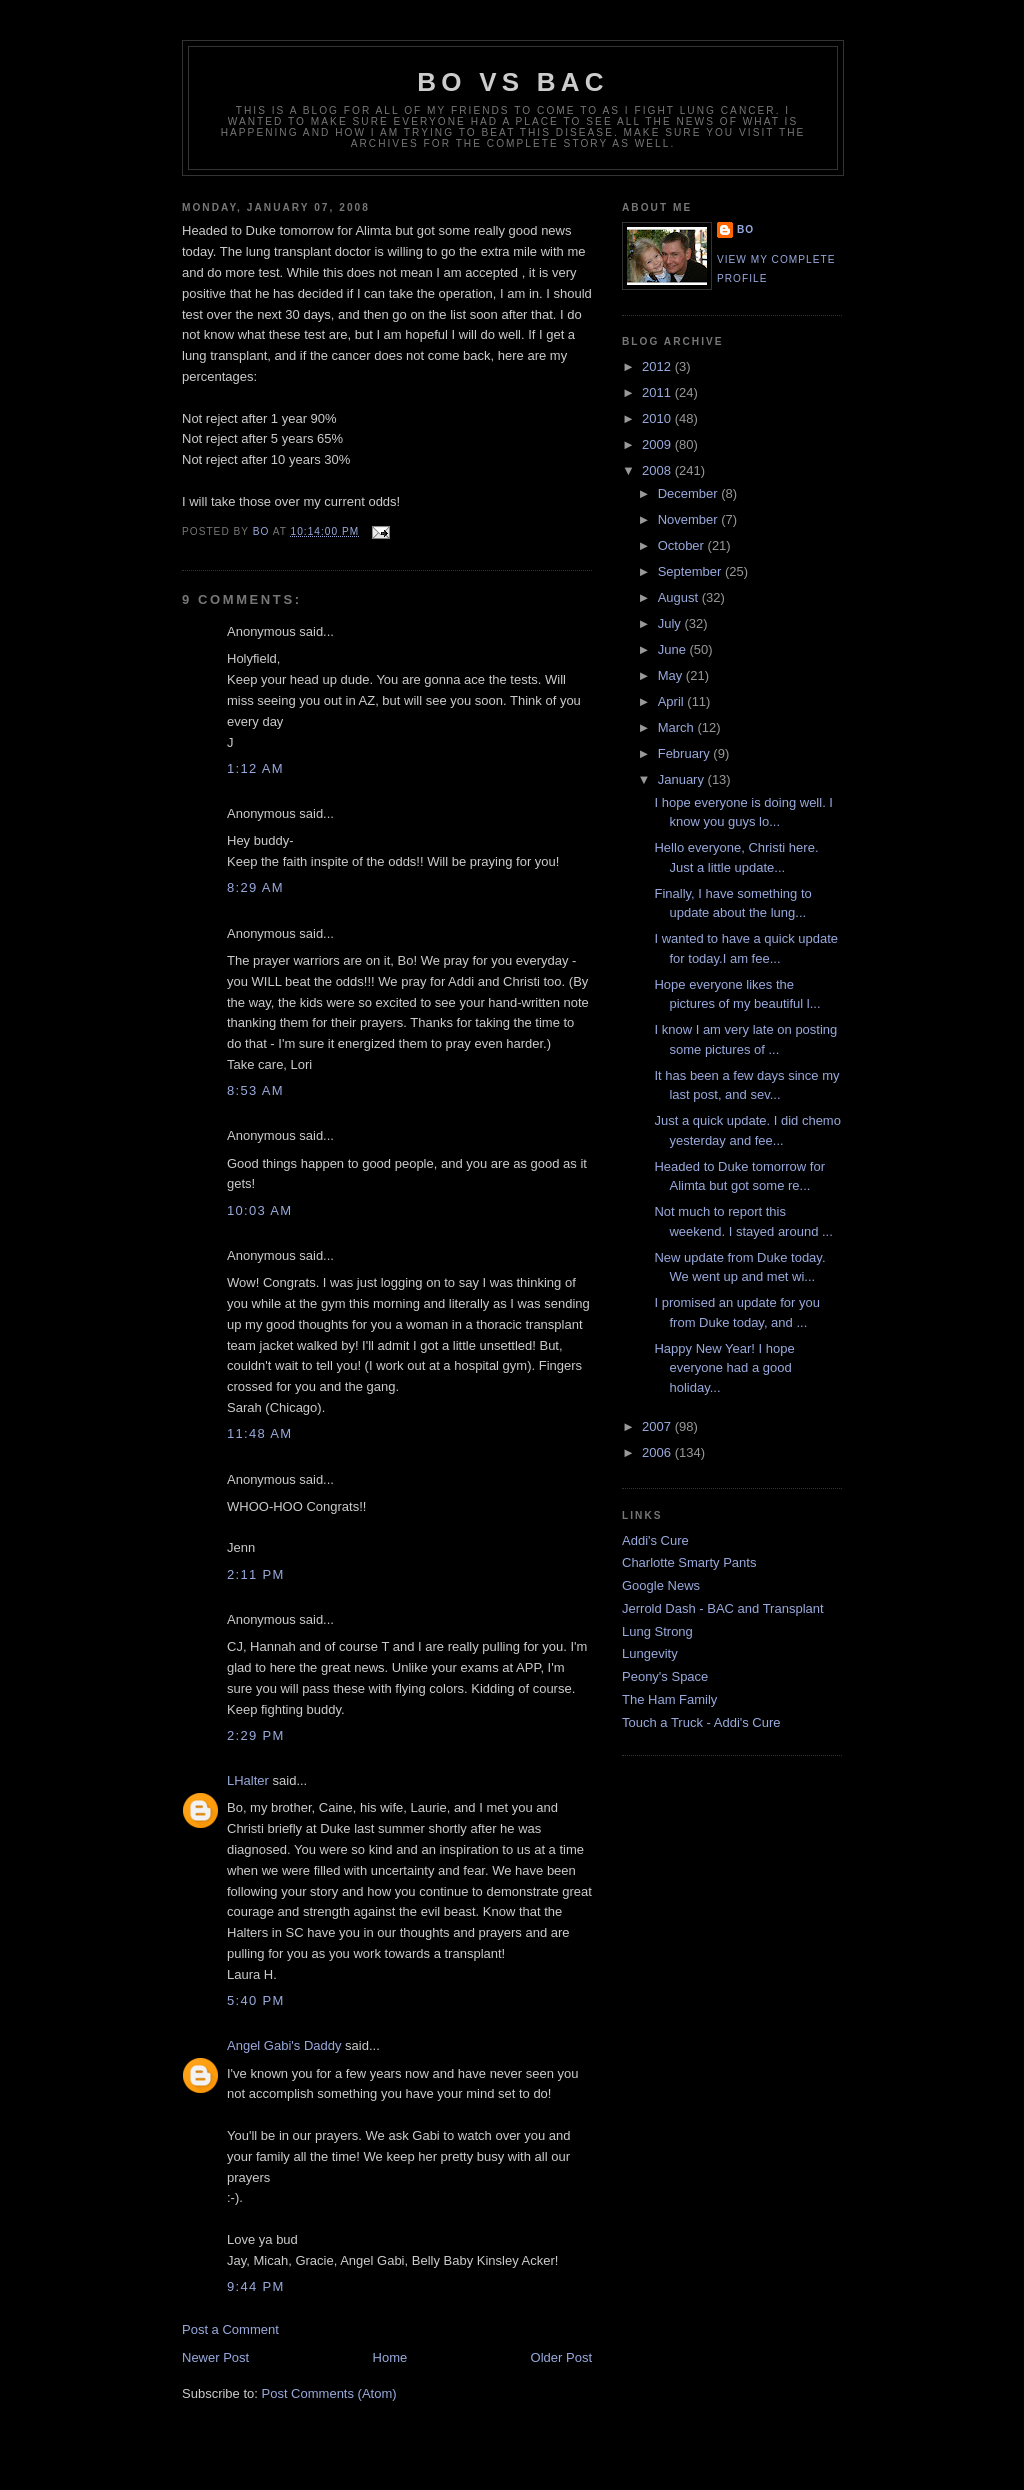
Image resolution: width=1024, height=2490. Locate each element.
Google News (661, 1585)
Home (390, 2357)
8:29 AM (255, 887)
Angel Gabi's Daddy (284, 2045)
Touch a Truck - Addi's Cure (701, 1722)
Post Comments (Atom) (329, 2393)
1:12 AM (255, 768)
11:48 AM (259, 1433)
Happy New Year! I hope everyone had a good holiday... (724, 1368)
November (690, 519)
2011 (658, 392)
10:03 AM (259, 1210)
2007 (658, 1426)
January (683, 779)
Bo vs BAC (512, 82)
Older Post (561, 2357)
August (680, 597)
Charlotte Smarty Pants (689, 1562)
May (672, 675)
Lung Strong (657, 1631)
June (674, 649)
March (678, 727)
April (673, 701)
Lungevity (650, 1653)
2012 (658, 366)
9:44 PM (256, 2286)
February (686, 753)
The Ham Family (669, 1699)
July (671, 623)
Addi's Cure (655, 1540)
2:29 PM (256, 1735)
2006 (658, 1452)
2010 (658, 418)
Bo (745, 229)
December (690, 493)
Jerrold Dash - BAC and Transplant (723, 1608)
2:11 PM (256, 1574)
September (691, 571)
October (683, 545)
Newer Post (215, 2357)
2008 (658, 470)
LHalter (248, 1780)
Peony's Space (665, 1676)
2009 (658, 444)
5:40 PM (256, 2000)
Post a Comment (230, 2329)
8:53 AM (255, 1090)
